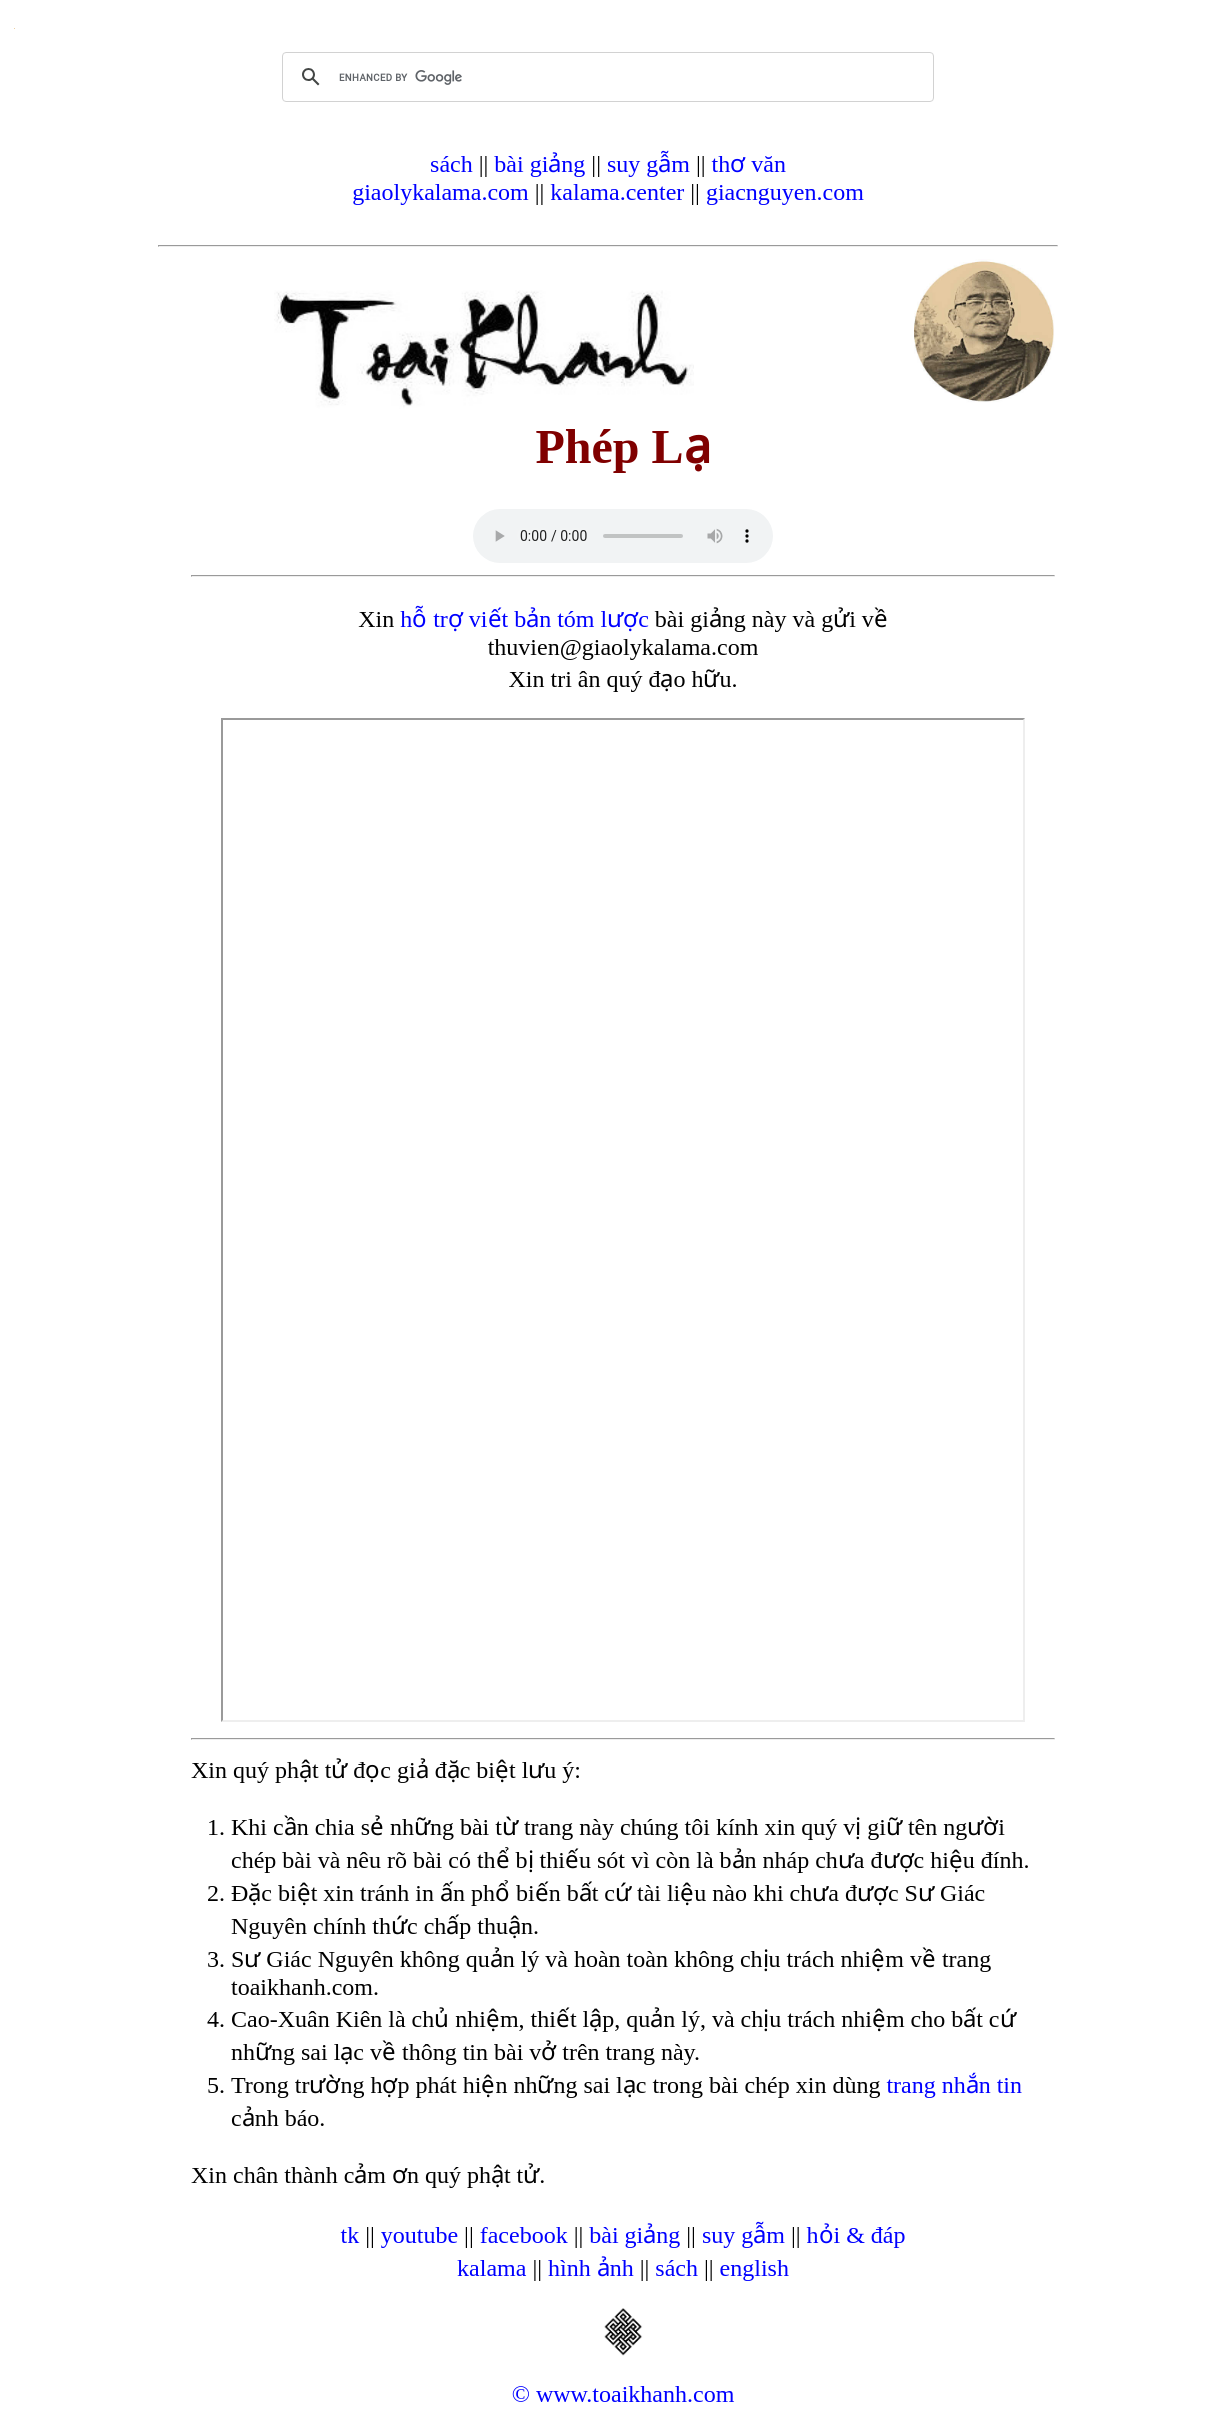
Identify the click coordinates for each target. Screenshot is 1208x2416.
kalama (491, 2268)
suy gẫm (648, 164)
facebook (524, 2235)
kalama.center (617, 192)
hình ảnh (591, 2268)
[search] (605, 77)
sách (451, 164)
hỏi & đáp (856, 2235)
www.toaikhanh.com (635, 2394)
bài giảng (539, 164)
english (754, 2268)
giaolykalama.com (440, 192)
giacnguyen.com (785, 192)
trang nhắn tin (954, 2085)
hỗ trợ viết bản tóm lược (524, 619)
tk (349, 2235)
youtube (419, 2235)
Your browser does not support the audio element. (623, 536)
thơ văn (749, 164)
